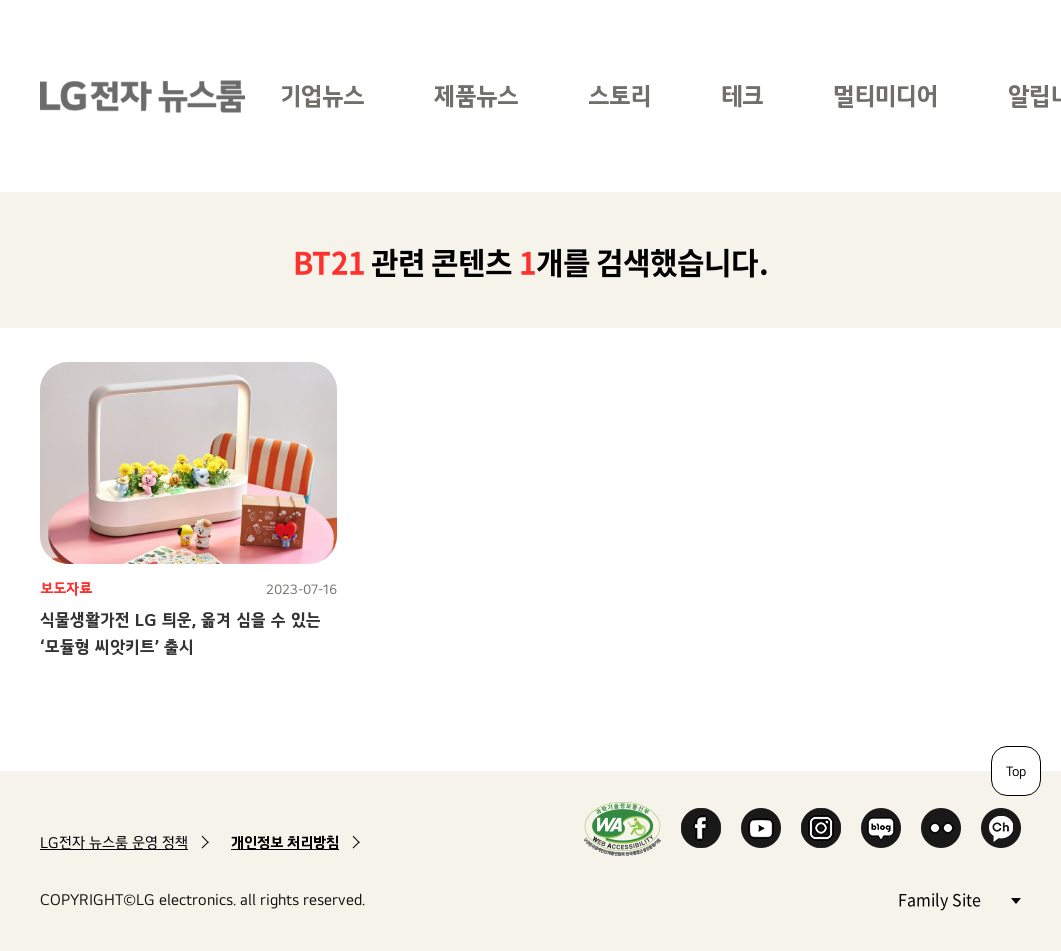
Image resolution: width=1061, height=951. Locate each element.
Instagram (821, 828)
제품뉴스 (476, 95)
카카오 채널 (1001, 828)
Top (1016, 771)
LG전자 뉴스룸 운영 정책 (114, 842)
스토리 (619, 95)
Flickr (941, 828)
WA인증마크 (622, 828)
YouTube (761, 828)
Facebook (701, 828)
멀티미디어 (885, 95)
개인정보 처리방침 (285, 842)
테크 (742, 95)
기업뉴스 (322, 95)
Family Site (959, 898)
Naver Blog (881, 828)
